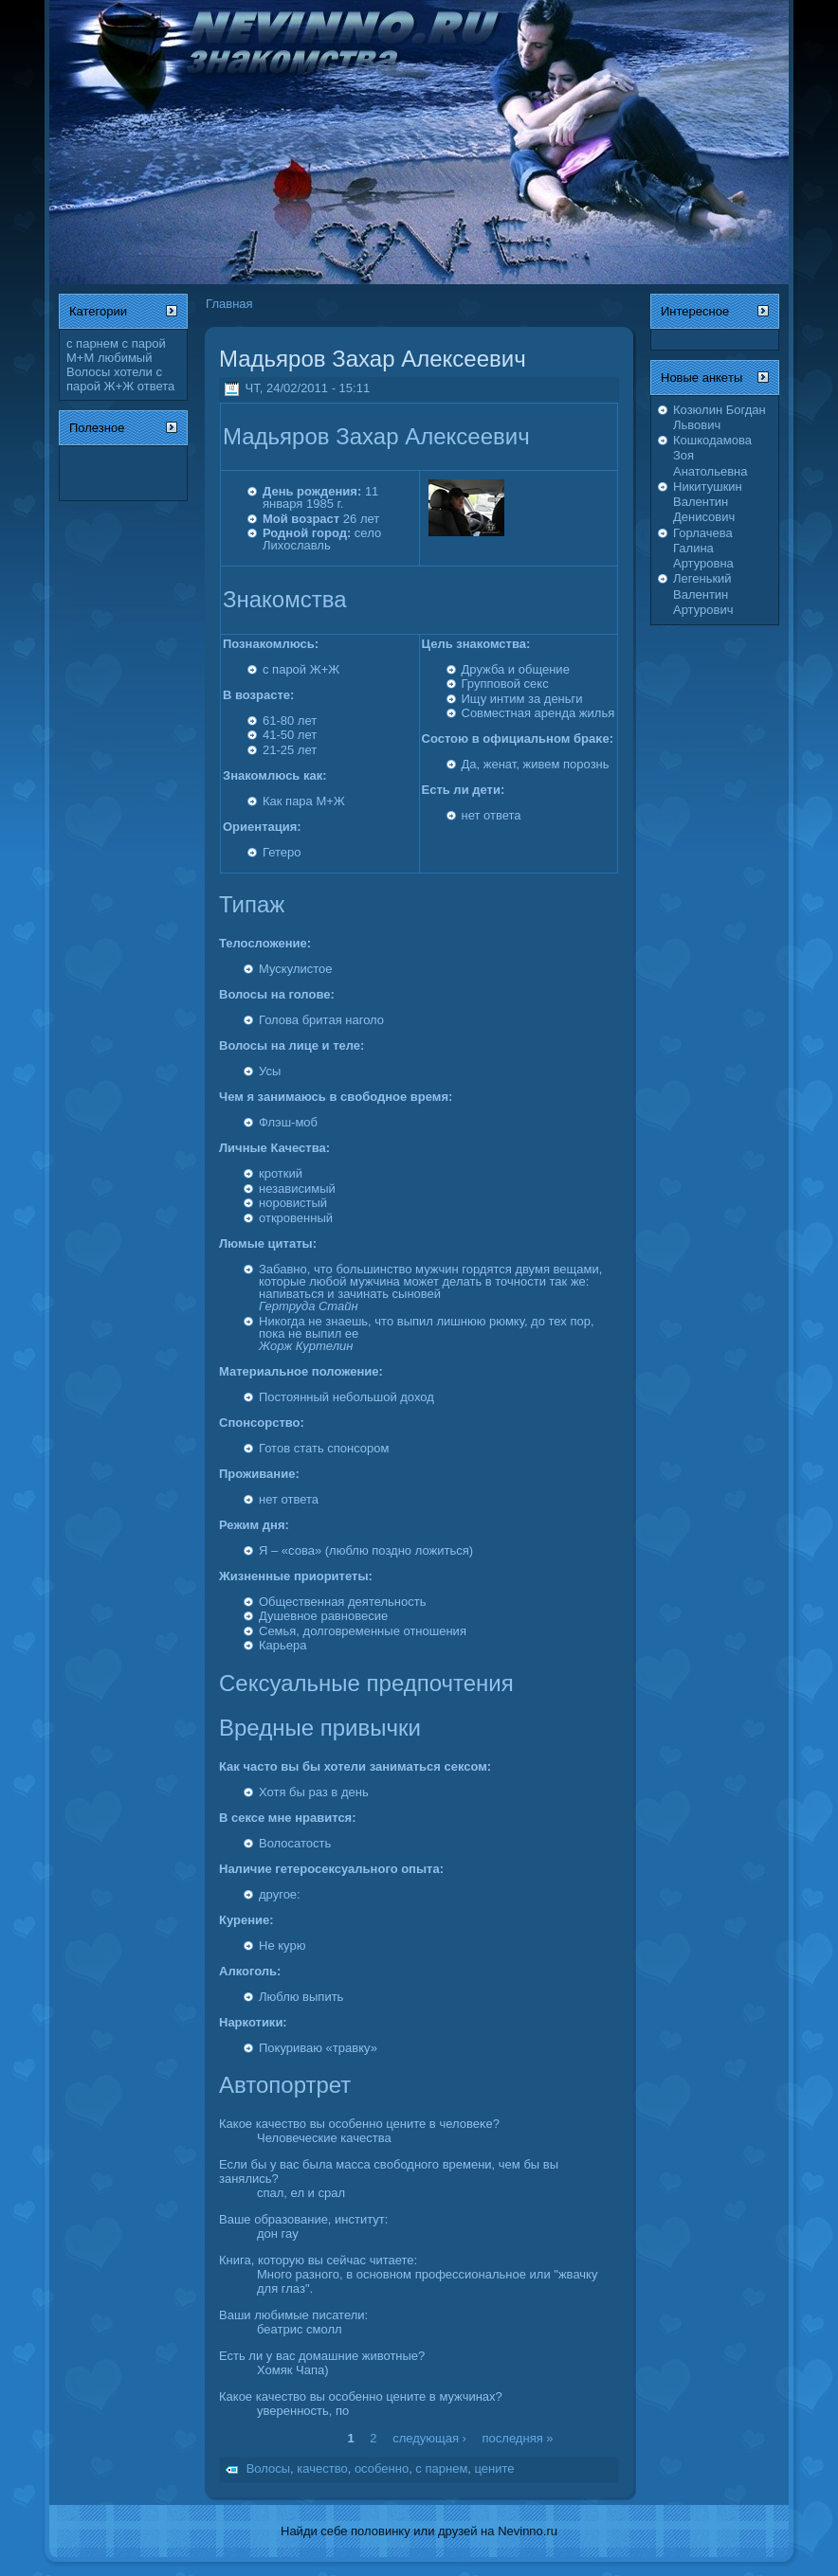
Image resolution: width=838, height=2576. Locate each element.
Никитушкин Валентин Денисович (707, 502)
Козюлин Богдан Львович (719, 417)
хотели (133, 372)
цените (495, 2469)
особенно (382, 2469)
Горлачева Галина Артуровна (703, 548)
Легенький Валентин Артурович (703, 594)
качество (322, 2469)
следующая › (429, 2437)
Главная (229, 304)
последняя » (518, 2437)
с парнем (92, 343)
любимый (125, 358)
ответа (156, 386)
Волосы (88, 372)
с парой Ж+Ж (114, 379)
